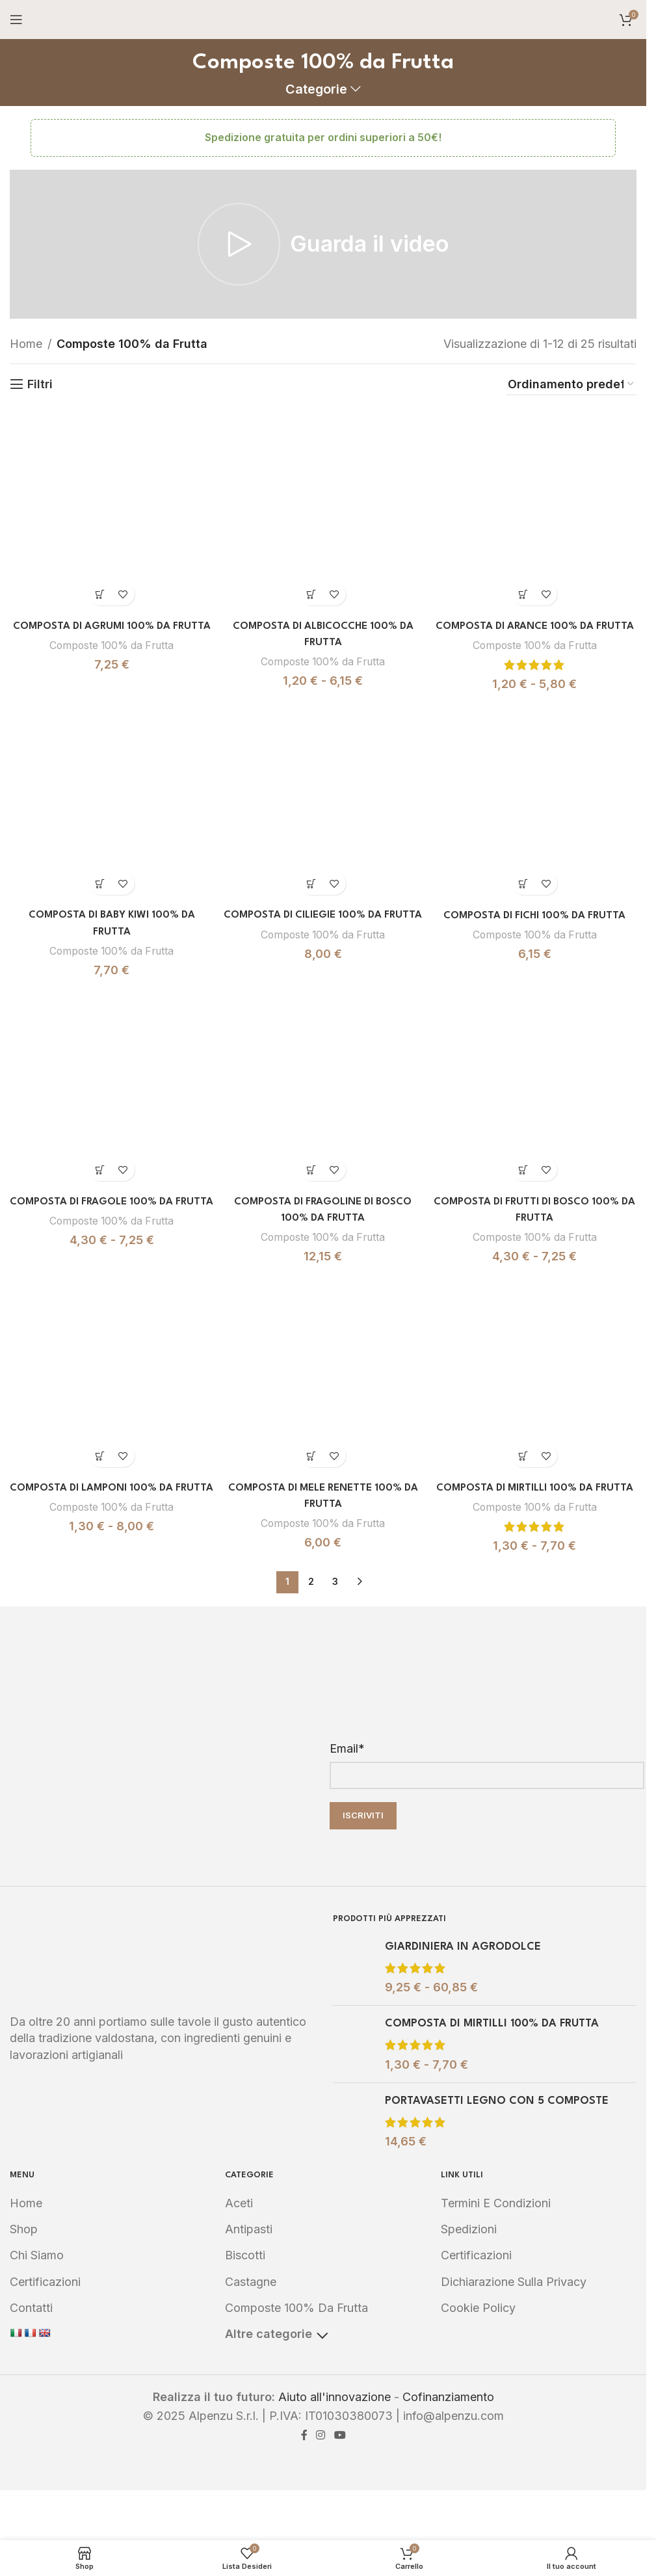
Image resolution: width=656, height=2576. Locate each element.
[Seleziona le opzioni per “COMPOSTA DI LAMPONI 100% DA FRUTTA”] (98, 1473)
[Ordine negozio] (571, 385)
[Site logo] (323, 18)
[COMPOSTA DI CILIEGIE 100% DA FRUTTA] (323, 815)
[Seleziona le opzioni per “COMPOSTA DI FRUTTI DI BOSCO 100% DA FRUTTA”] (525, 1186)
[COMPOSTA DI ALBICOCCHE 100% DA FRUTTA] (323, 508)
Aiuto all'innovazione (334, 2430)
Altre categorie (276, 2367)
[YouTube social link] (340, 2468)
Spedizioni (469, 2263)
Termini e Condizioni (496, 2237)
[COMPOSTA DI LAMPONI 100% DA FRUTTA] (110, 1391)
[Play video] (323, 244)
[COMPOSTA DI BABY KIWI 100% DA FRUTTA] (110, 815)
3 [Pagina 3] (335, 1615)
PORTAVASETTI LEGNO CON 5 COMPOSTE (497, 2134)
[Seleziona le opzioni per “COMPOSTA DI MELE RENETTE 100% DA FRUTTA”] (311, 1473)
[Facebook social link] (304, 2468)
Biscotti (245, 2289)
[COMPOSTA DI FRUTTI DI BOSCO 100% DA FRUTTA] (536, 1103)
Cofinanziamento (448, 2430)
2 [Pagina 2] (311, 1615)
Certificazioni (45, 2315)
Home (26, 344)
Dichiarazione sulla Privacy (513, 2315)
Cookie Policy (478, 2341)
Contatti (31, 2341)
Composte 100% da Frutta (110, 658)
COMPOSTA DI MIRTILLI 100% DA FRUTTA (492, 2057)
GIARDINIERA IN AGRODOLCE (463, 1979)
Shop (24, 2263)
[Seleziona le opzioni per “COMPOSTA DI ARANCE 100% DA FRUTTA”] (525, 590)
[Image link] (107, 1989)
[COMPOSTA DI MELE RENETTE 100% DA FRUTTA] (323, 1391)
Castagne (250, 2315)
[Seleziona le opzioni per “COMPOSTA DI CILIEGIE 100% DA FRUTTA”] (311, 897)
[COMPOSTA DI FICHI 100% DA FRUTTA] (536, 815)
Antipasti (248, 2263)
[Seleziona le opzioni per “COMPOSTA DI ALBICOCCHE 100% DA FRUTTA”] (311, 590)
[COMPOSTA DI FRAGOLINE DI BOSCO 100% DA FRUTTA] (323, 1103)
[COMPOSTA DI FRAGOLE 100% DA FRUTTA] (110, 1103)
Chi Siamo (37, 2289)
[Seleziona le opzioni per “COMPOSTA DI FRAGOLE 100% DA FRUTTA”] (98, 1186)
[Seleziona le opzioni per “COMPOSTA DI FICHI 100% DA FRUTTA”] (525, 897)
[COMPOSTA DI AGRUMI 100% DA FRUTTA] (110, 508)
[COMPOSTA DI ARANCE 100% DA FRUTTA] (536, 508)
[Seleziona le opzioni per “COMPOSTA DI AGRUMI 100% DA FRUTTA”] (98, 590)
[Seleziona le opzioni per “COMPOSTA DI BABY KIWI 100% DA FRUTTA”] (98, 897)
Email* (347, 1782)
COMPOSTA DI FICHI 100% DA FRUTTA (536, 929)
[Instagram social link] (321, 2468)
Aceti (239, 2237)
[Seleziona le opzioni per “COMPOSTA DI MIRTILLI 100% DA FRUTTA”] (525, 1473)
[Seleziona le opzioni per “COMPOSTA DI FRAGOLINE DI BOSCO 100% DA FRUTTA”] (311, 1186)
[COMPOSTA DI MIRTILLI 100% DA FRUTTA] (536, 1391)
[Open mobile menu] (16, 20)
